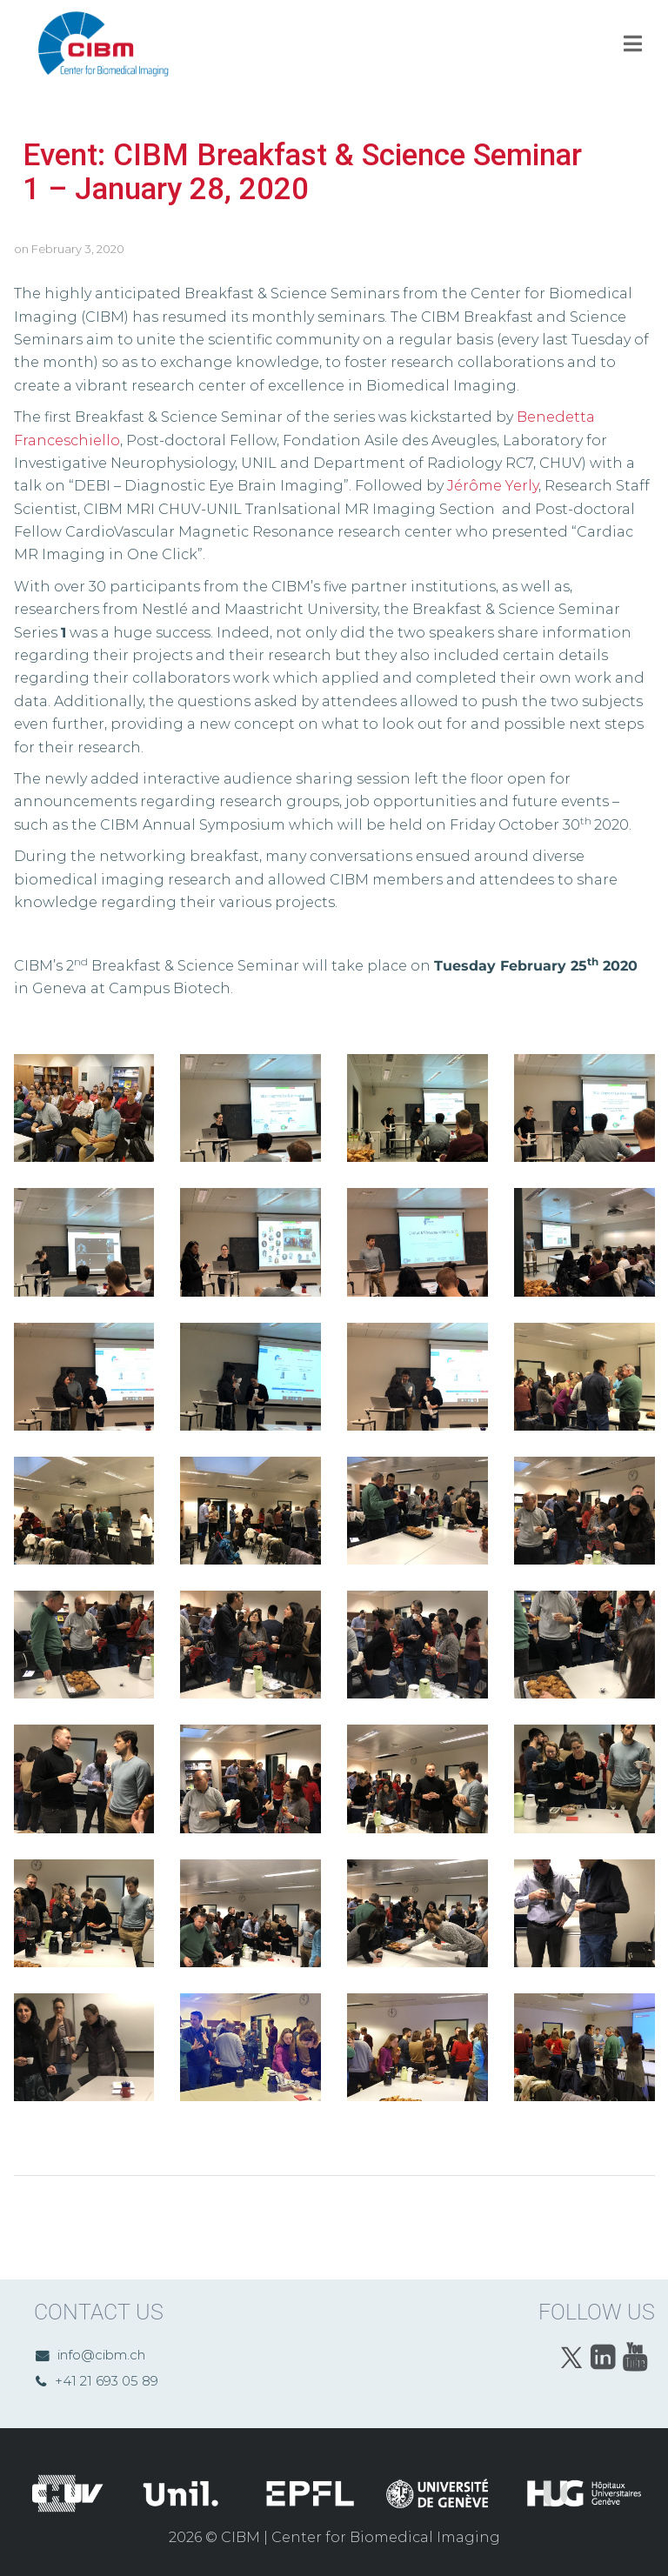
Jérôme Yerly (492, 485)
